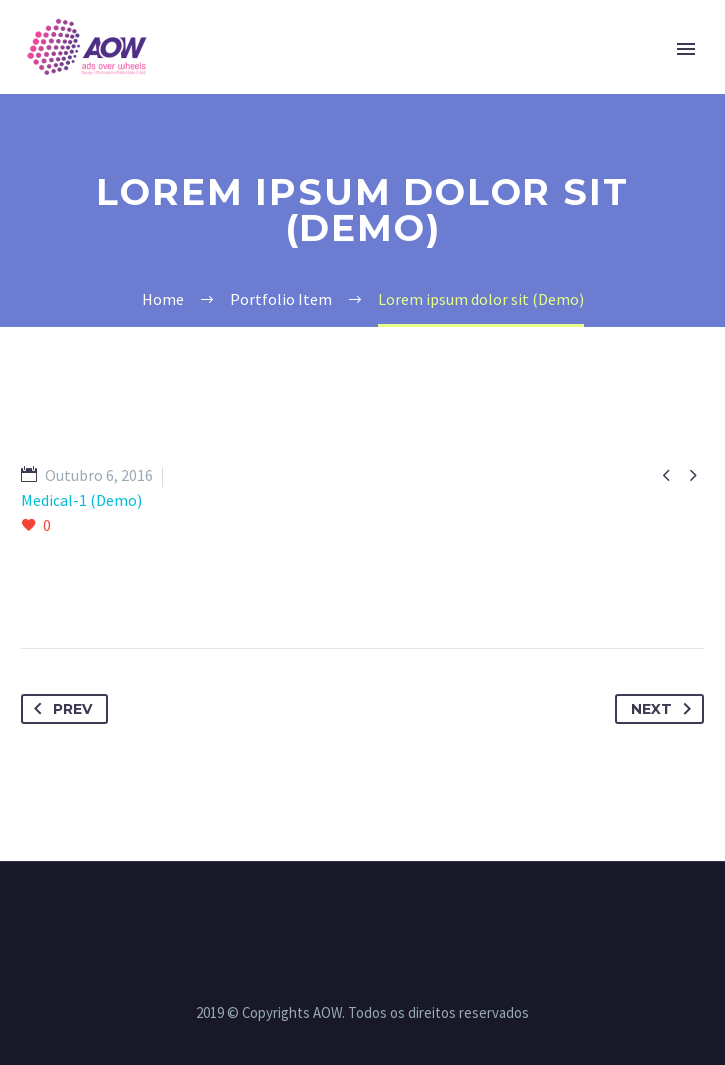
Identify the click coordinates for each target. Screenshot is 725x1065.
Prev (59, 709)
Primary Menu (686, 49)
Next (665, 709)
